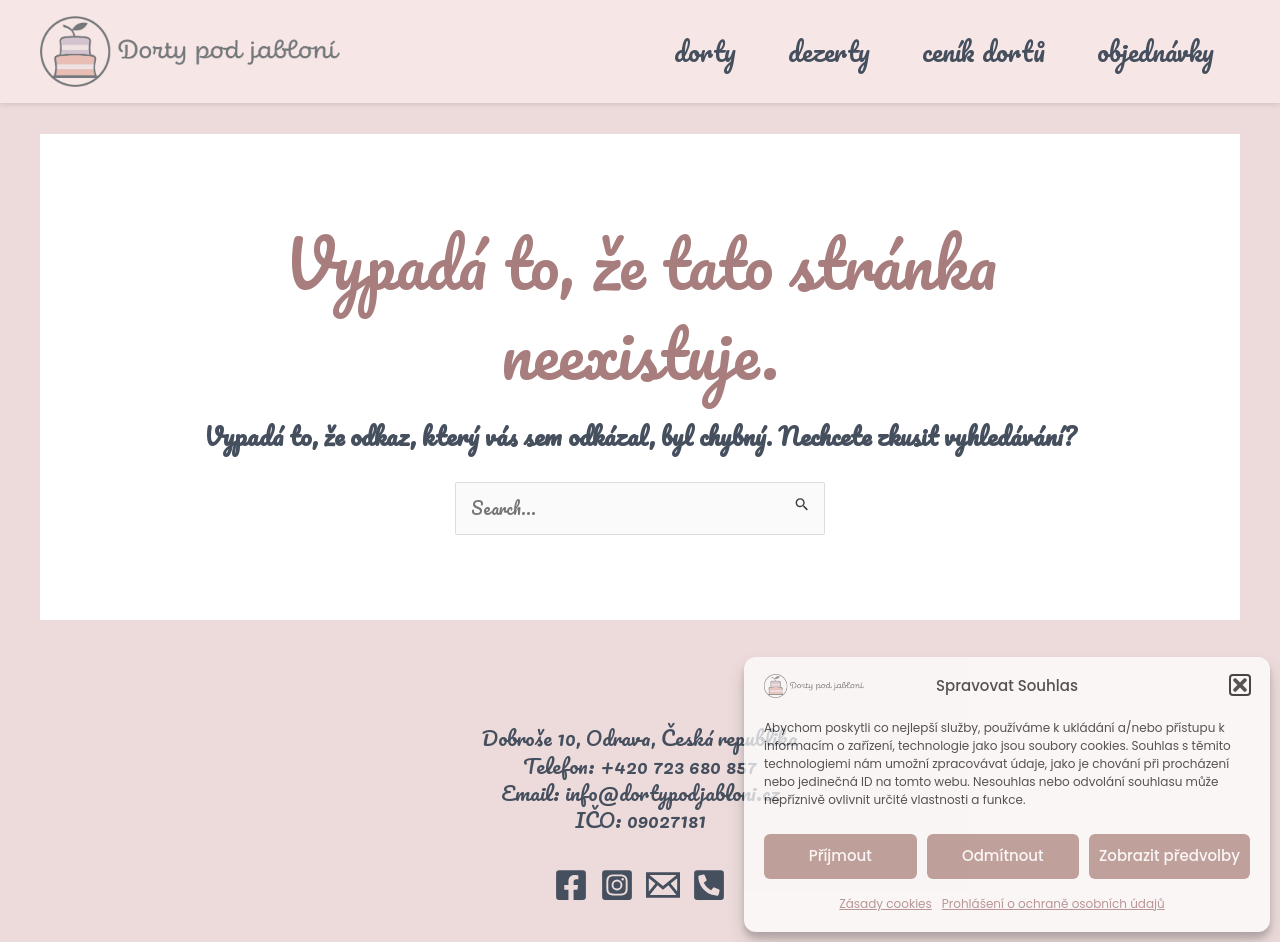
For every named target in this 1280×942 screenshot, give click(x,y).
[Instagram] (617, 885)
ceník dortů (983, 51)
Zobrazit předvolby (1169, 855)
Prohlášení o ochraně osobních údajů (1053, 903)
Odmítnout (1003, 855)
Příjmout (840, 855)
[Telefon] (709, 885)
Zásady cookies (885, 903)
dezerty (829, 51)
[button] (1240, 685)
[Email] (663, 885)
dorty (705, 51)
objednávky (1155, 51)
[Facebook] (571, 885)
